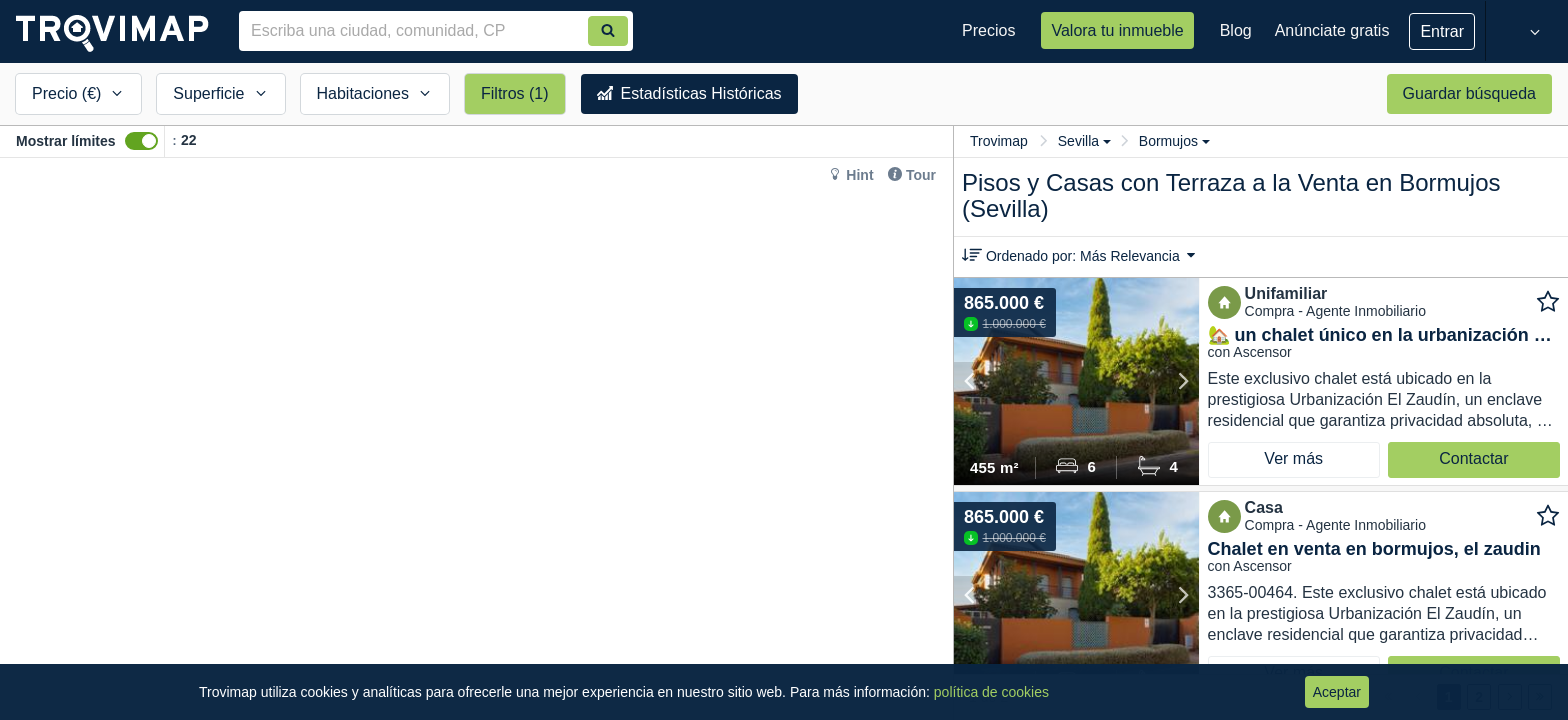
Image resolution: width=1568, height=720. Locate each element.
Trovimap (999, 141)
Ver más (1293, 458)
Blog (1236, 30)
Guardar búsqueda (1469, 93)
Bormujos (1174, 141)
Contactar (1473, 458)
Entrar (1442, 31)
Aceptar (1337, 692)
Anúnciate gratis (1332, 30)
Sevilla (1084, 141)
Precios (988, 30)
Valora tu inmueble (1117, 30)
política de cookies (991, 692)
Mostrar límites (66, 141)
